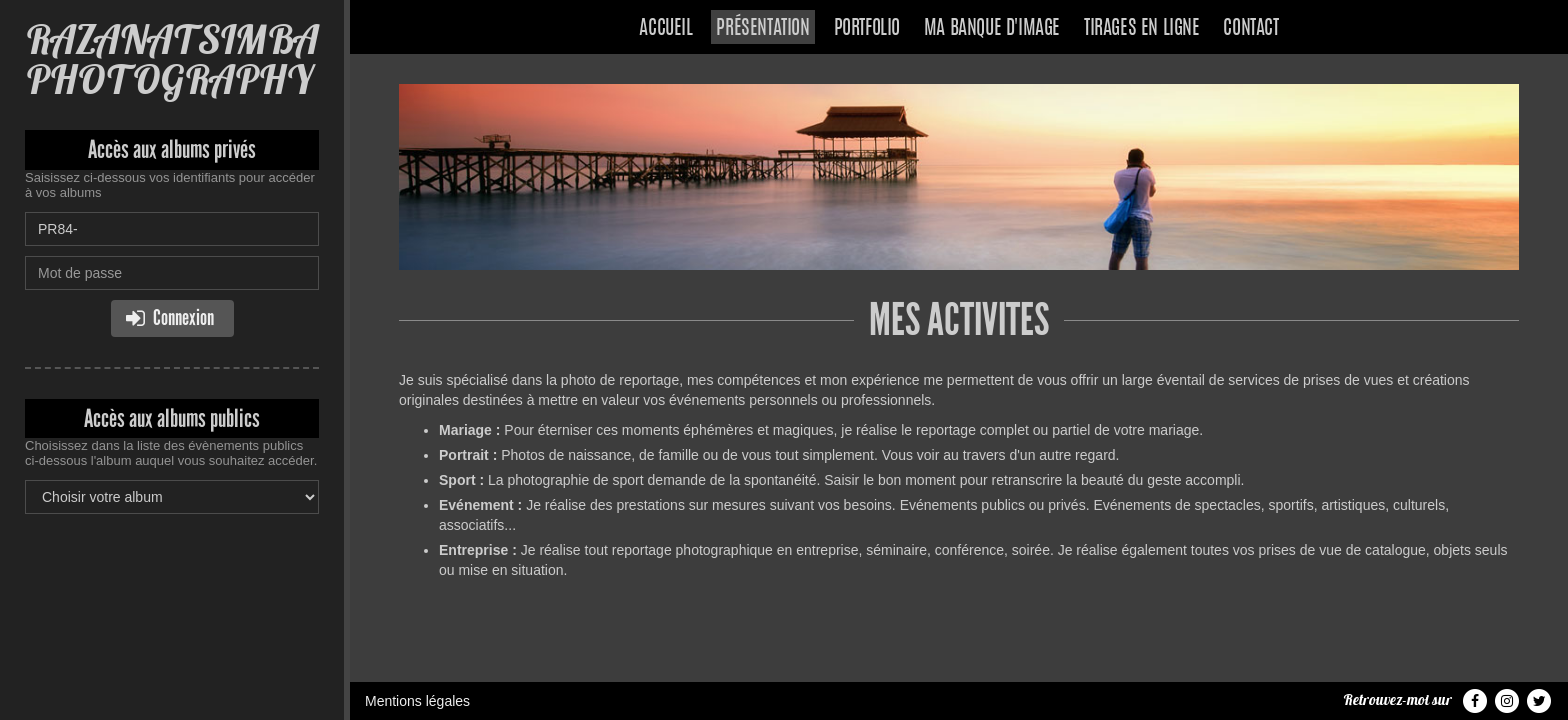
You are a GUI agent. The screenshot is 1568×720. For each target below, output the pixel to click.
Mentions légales (417, 701)
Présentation (762, 29)
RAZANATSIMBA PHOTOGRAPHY (171, 59)
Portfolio (867, 29)
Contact (1250, 29)
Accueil (665, 29)
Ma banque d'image (992, 29)
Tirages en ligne (1142, 29)
